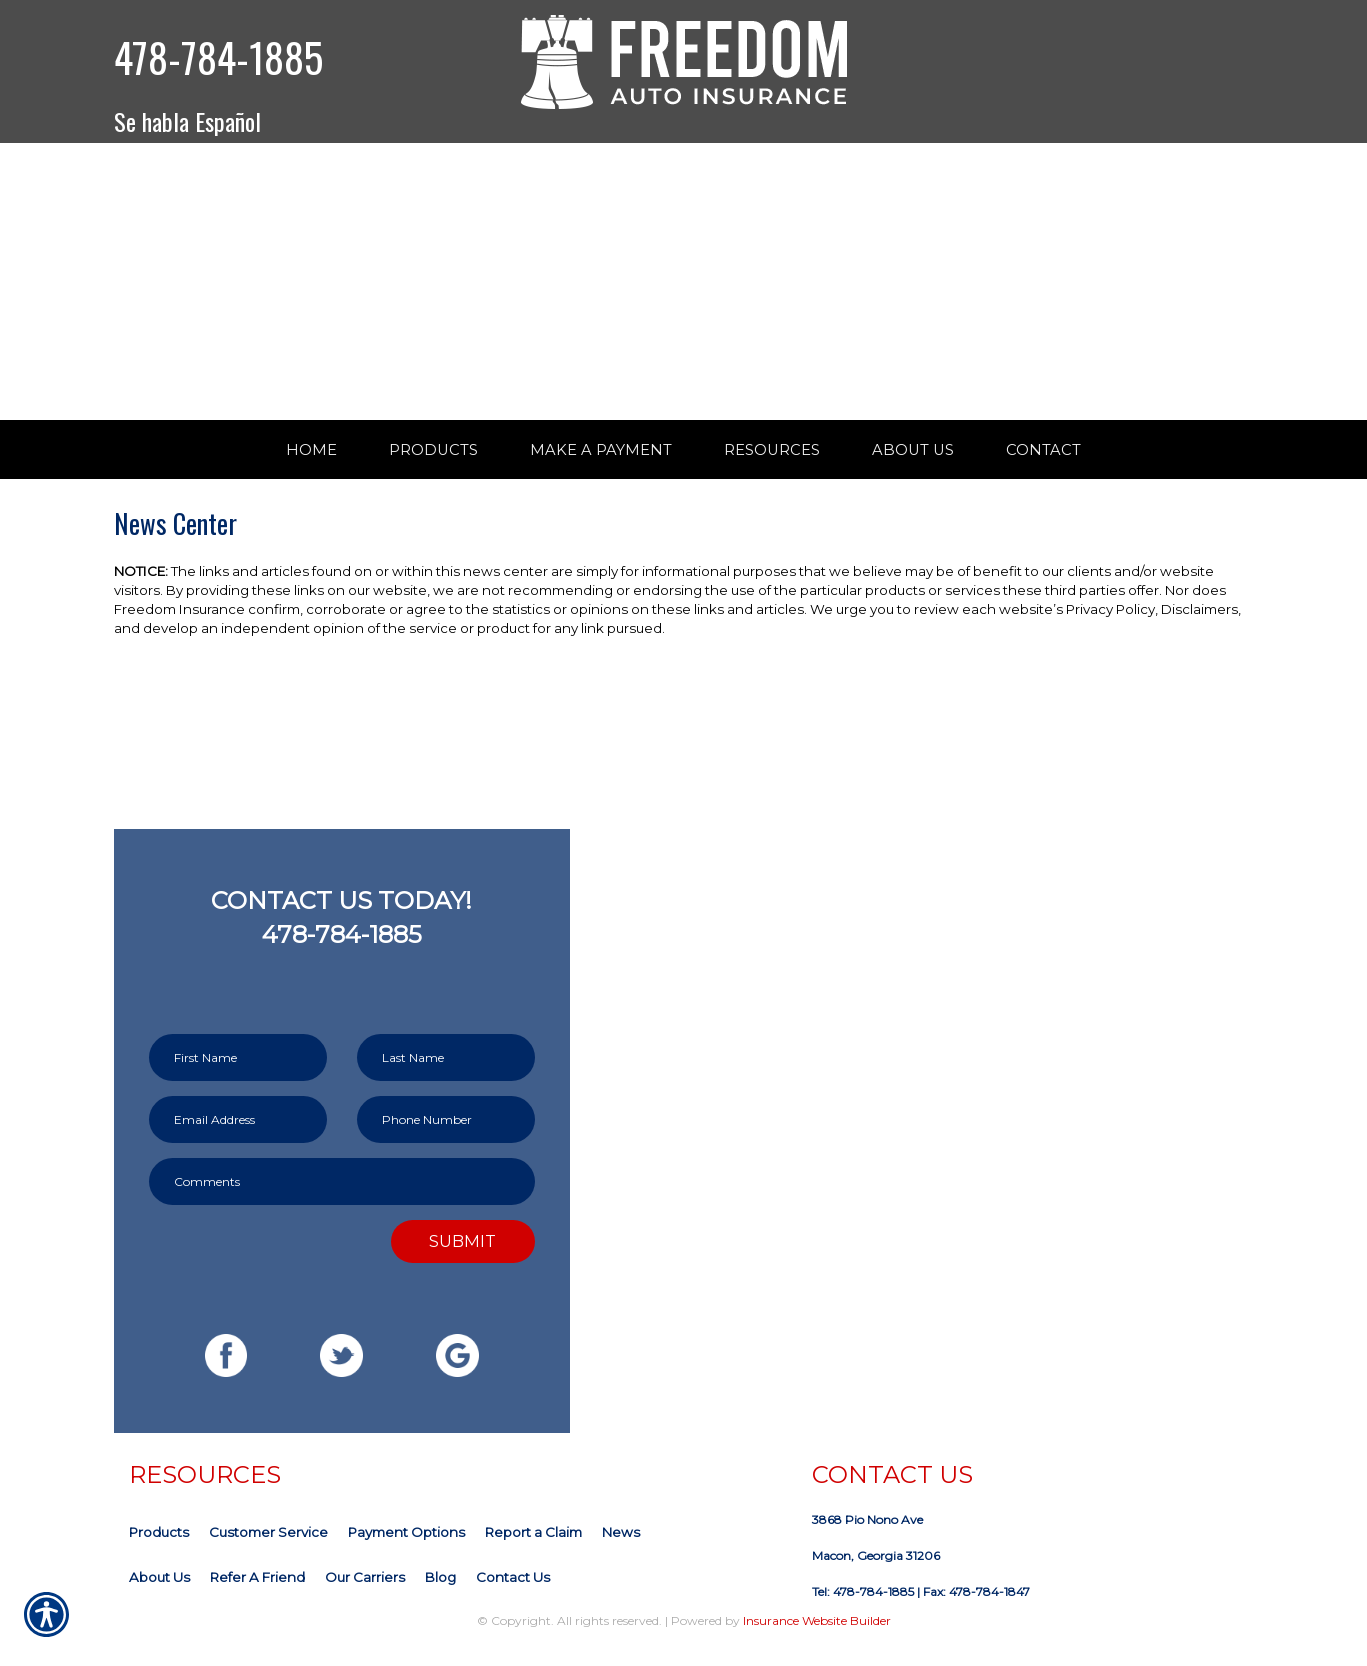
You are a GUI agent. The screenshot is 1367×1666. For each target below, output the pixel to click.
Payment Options (406, 1550)
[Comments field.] (342, 1199)
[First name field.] (238, 1075)
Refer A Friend (257, 1595)
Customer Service (268, 1550)
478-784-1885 (218, 57)
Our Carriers (365, 1595)
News (621, 1550)
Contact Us (513, 1595)
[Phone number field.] (446, 1137)
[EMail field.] (238, 1137)
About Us (159, 1595)
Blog (440, 1595)
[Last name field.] (446, 1075)
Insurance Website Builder (817, 1638)
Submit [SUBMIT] (462, 1259)
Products (159, 1550)
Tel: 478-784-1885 (863, 1609)
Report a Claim (533, 1550)
